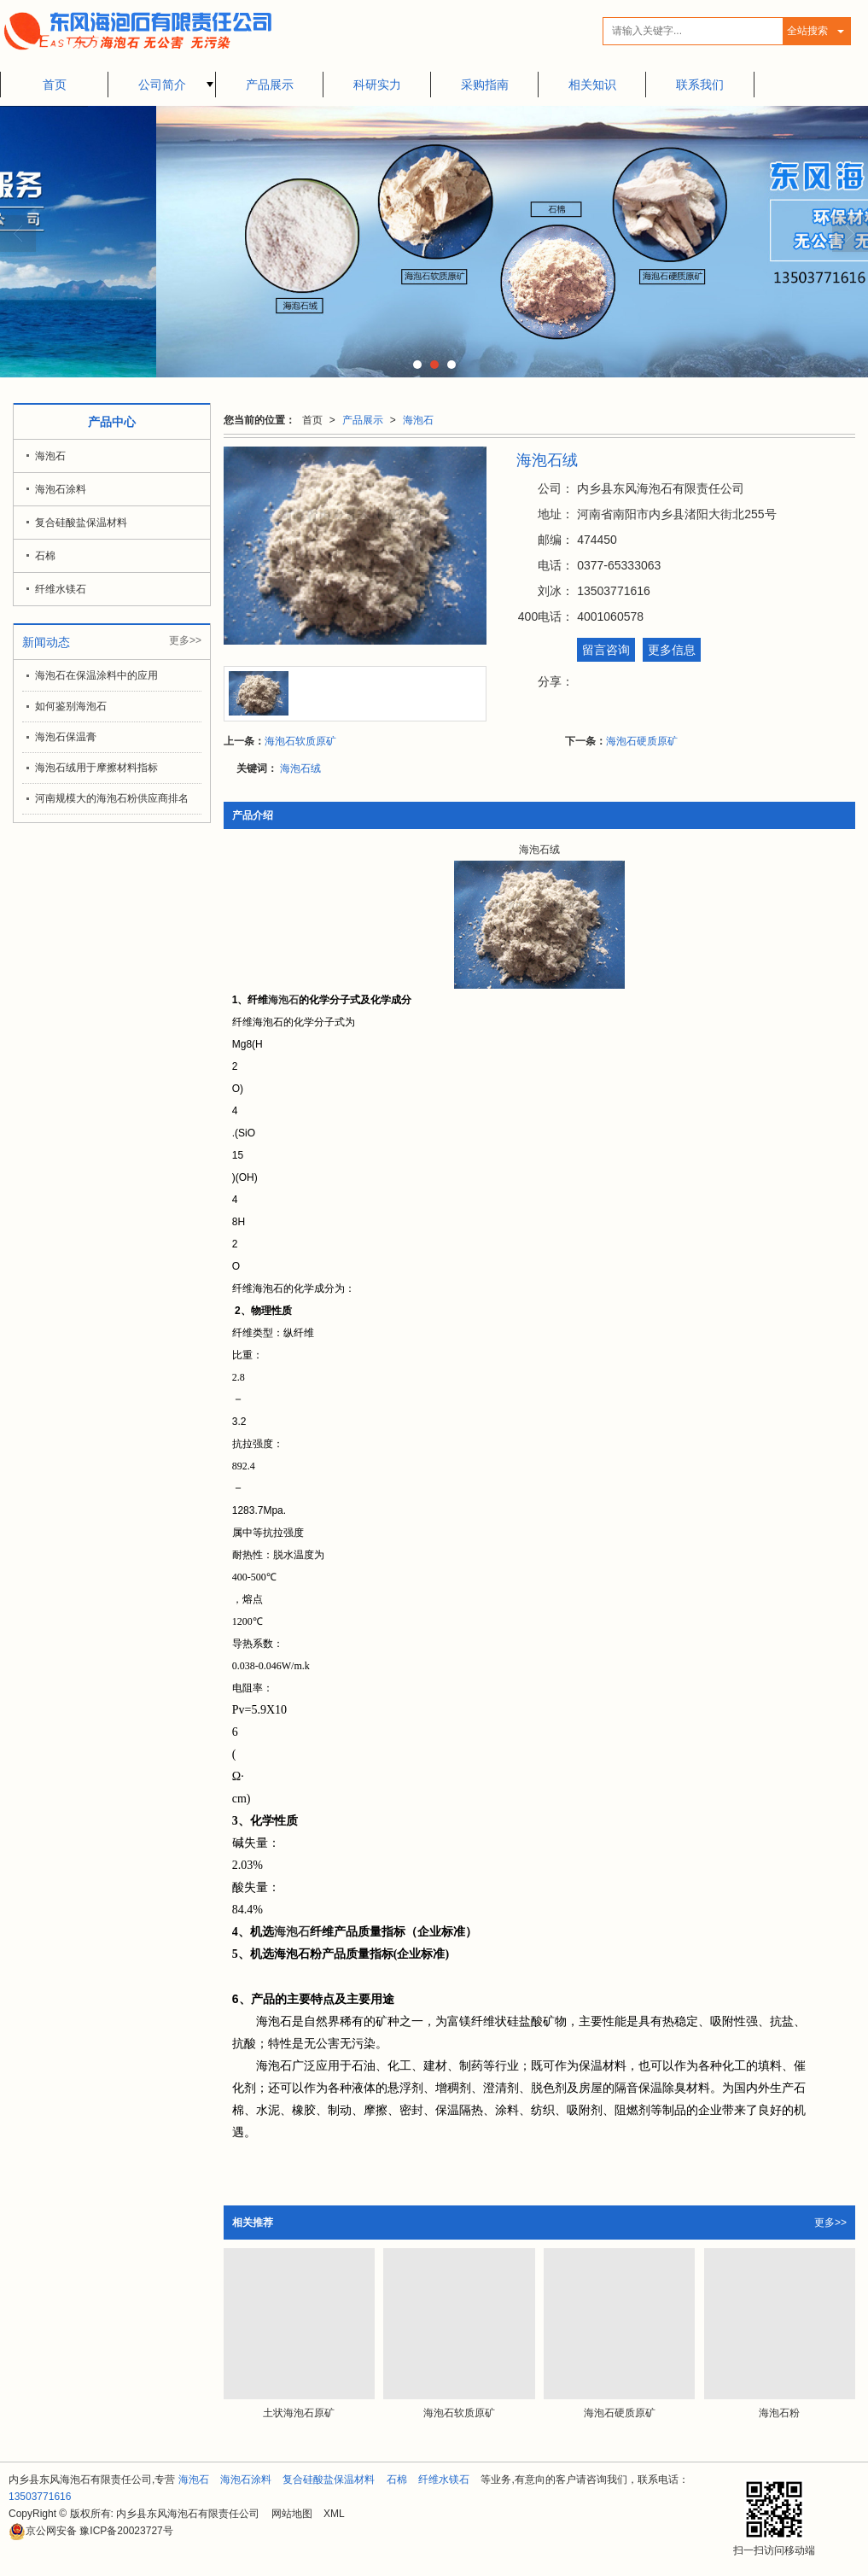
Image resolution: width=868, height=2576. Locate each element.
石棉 (45, 556)
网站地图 (291, 2514)
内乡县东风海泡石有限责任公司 (187, 2514)
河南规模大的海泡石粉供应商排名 (112, 798)
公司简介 (162, 84)
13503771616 (40, 2497)
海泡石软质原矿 (300, 741)
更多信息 (672, 650)
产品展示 (270, 84)
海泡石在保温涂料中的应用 (96, 675)
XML (334, 2514)
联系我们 (700, 84)
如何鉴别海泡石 (71, 706)
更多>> (830, 2222)
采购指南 (485, 84)
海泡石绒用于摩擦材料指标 (96, 768)
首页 (55, 84)
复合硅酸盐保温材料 (81, 523)
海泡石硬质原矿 (642, 741)
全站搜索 (807, 31)
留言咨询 (606, 650)
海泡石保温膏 (65, 737)
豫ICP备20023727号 (91, 2531)
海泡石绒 (300, 768)
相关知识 (592, 84)
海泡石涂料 (60, 489)
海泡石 (418, 420)
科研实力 (377, 84)
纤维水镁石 (60, 589)
